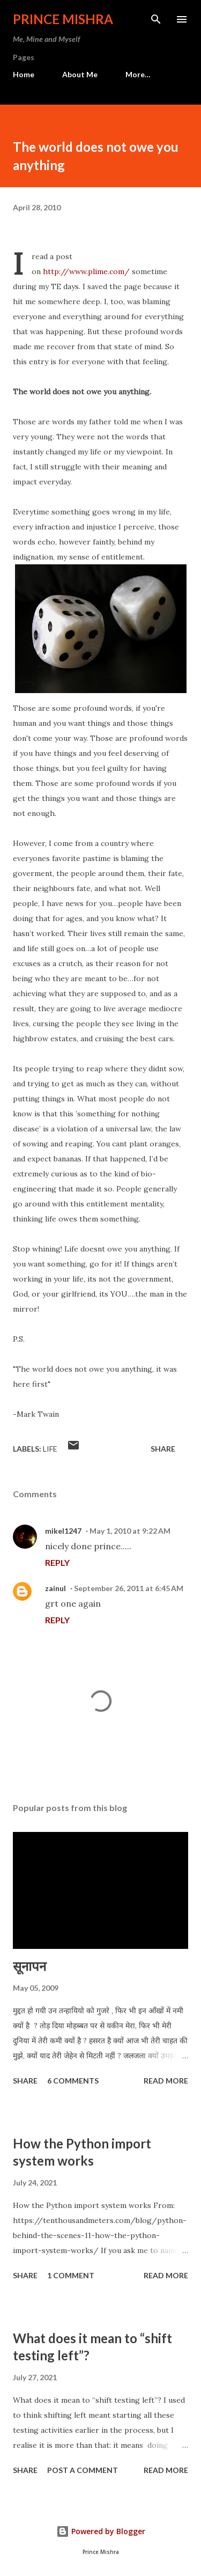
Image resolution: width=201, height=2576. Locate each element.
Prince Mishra (63, 19)
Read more (166, 2080)
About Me (80, 74)
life (50, 1448)
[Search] (156, 19)
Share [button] (163, 1448)
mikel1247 (63, 1530)
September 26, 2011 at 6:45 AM (128, 1588)
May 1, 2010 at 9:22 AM (130, 1530)
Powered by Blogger (100, 2531)
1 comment (70, 2275)
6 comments (73, 2080)
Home (23, 74)
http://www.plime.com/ (86, 271)
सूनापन (29, 1966)
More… (138, 74)
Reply (57, 1562)
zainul (55, 1588)
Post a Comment (82, 2470)
